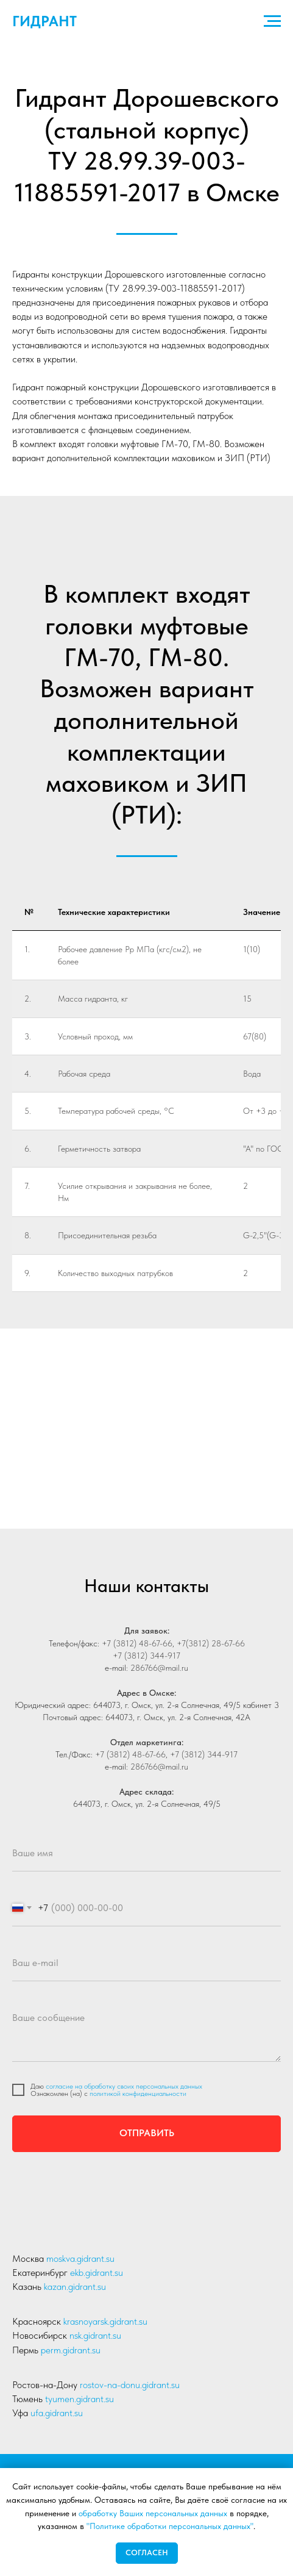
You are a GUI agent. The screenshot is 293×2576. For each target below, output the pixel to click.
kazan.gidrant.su (75, 2286)
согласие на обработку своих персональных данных (124, 2086)
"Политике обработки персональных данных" (169, 2526)
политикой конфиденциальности (138, 2093)
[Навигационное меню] (272, 21)
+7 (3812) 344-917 (146, 1655)
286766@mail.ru (159, 1668)
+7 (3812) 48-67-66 (135, 1643)
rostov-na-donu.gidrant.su (130, 2385)
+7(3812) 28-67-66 (209, 1643)
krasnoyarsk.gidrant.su (105, 2321)
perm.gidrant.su (71, 2350)
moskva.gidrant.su (80, 2258)
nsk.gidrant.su (95, 2335)
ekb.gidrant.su (96, 2272)
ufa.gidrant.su (56, 2413)
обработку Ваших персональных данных (153, 2513)
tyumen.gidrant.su (79, 2399)
